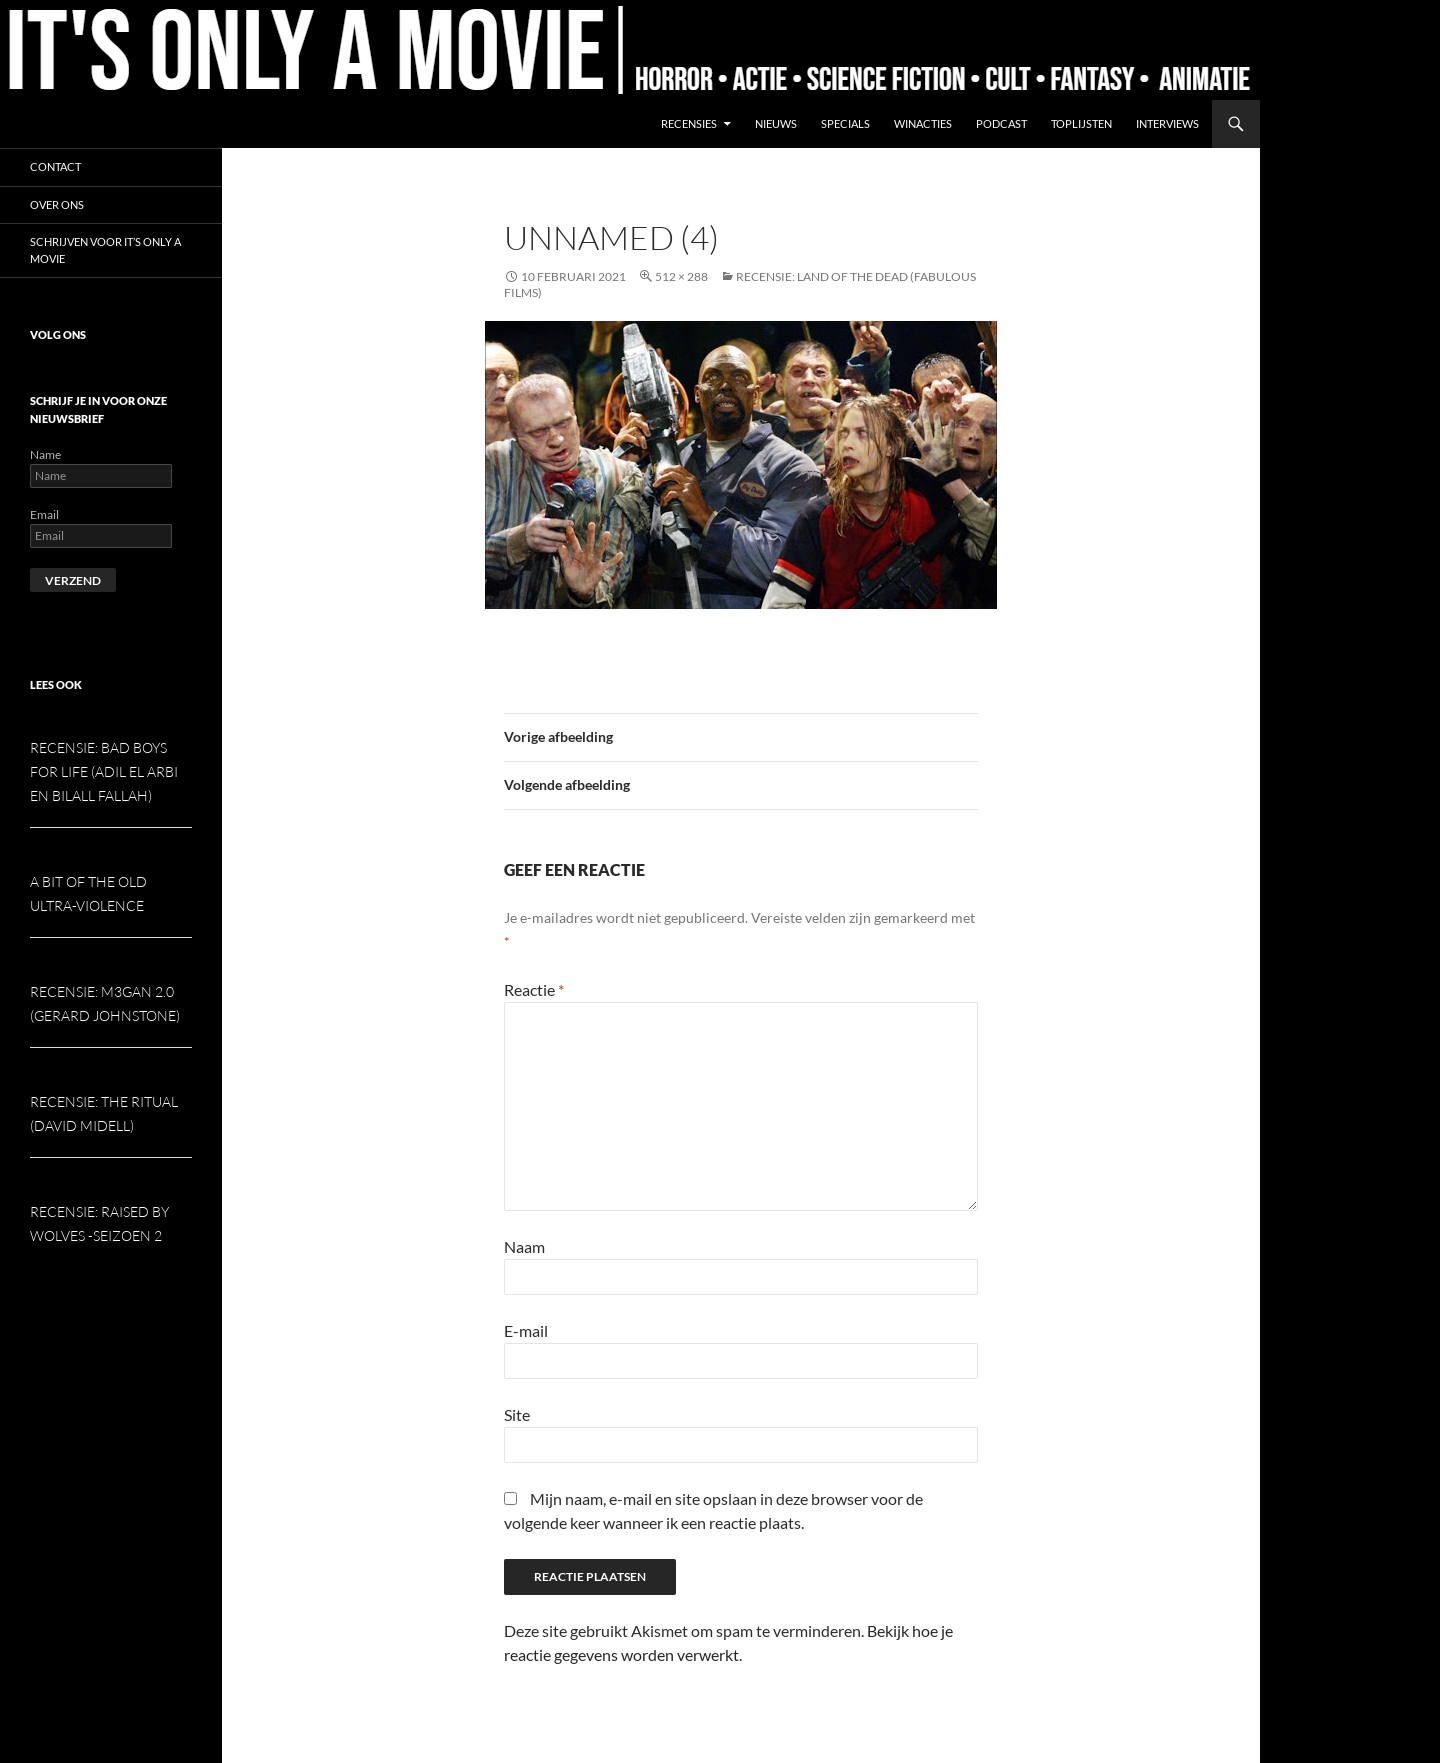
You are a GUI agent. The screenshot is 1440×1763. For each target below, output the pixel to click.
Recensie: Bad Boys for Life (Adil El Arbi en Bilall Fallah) (104, 771)
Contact (55, 166)
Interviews (1167, 123)
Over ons (57, 204)
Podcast (1001, 123)
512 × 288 (681, 276)
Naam (524, 1246)
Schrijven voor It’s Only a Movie (105, 250)
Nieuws (776, 123)
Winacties (923, 123)
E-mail (526, 1330)
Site (517, 1414)
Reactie (534, 989)
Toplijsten (1081, 123)
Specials (845, 123)
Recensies (689, 123)
